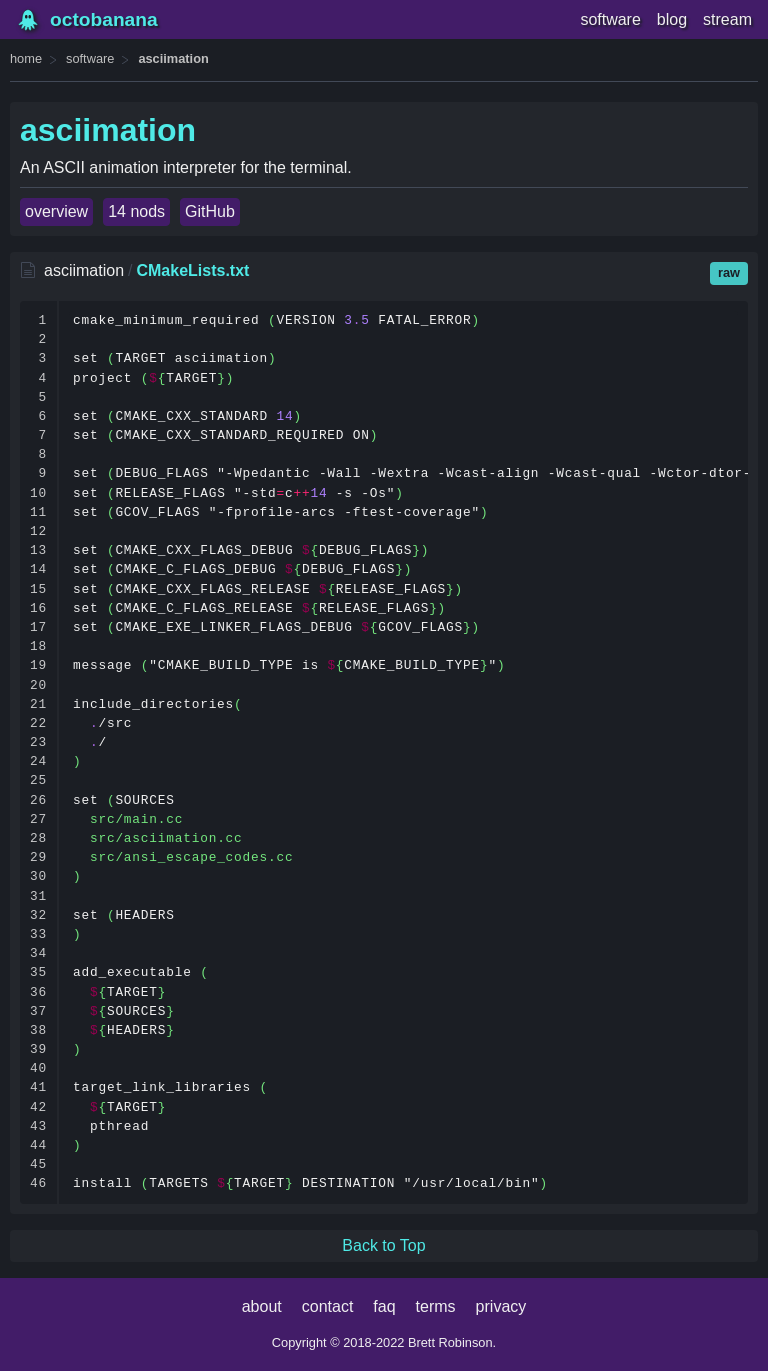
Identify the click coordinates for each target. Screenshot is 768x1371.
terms (436, 1306)
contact (328, 1306)
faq (384, 1306)
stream (727, 19)
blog (672, 19)
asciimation (173, 58)
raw (729, 272)
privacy (501, 1306)
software (610, 19)
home (26, 58)
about (262, 1306)
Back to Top (383, 1245)
